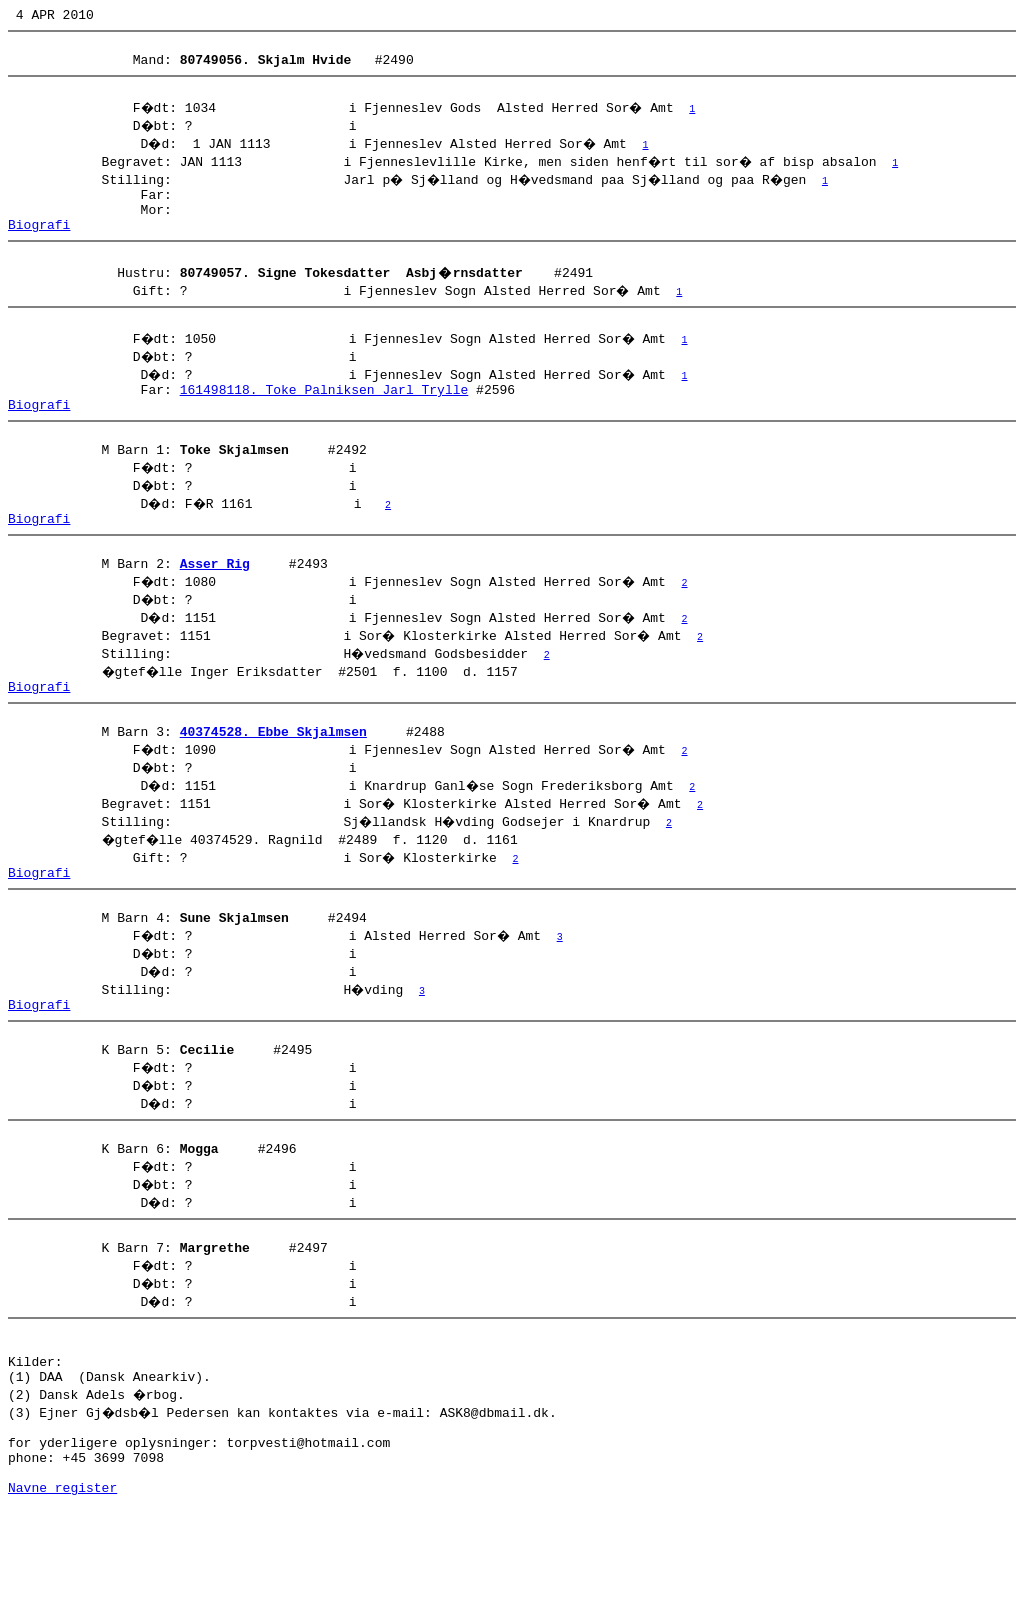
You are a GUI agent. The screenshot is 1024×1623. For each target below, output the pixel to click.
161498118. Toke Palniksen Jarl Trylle (324, 419)
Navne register (62, 1601)
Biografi (39, 245)
